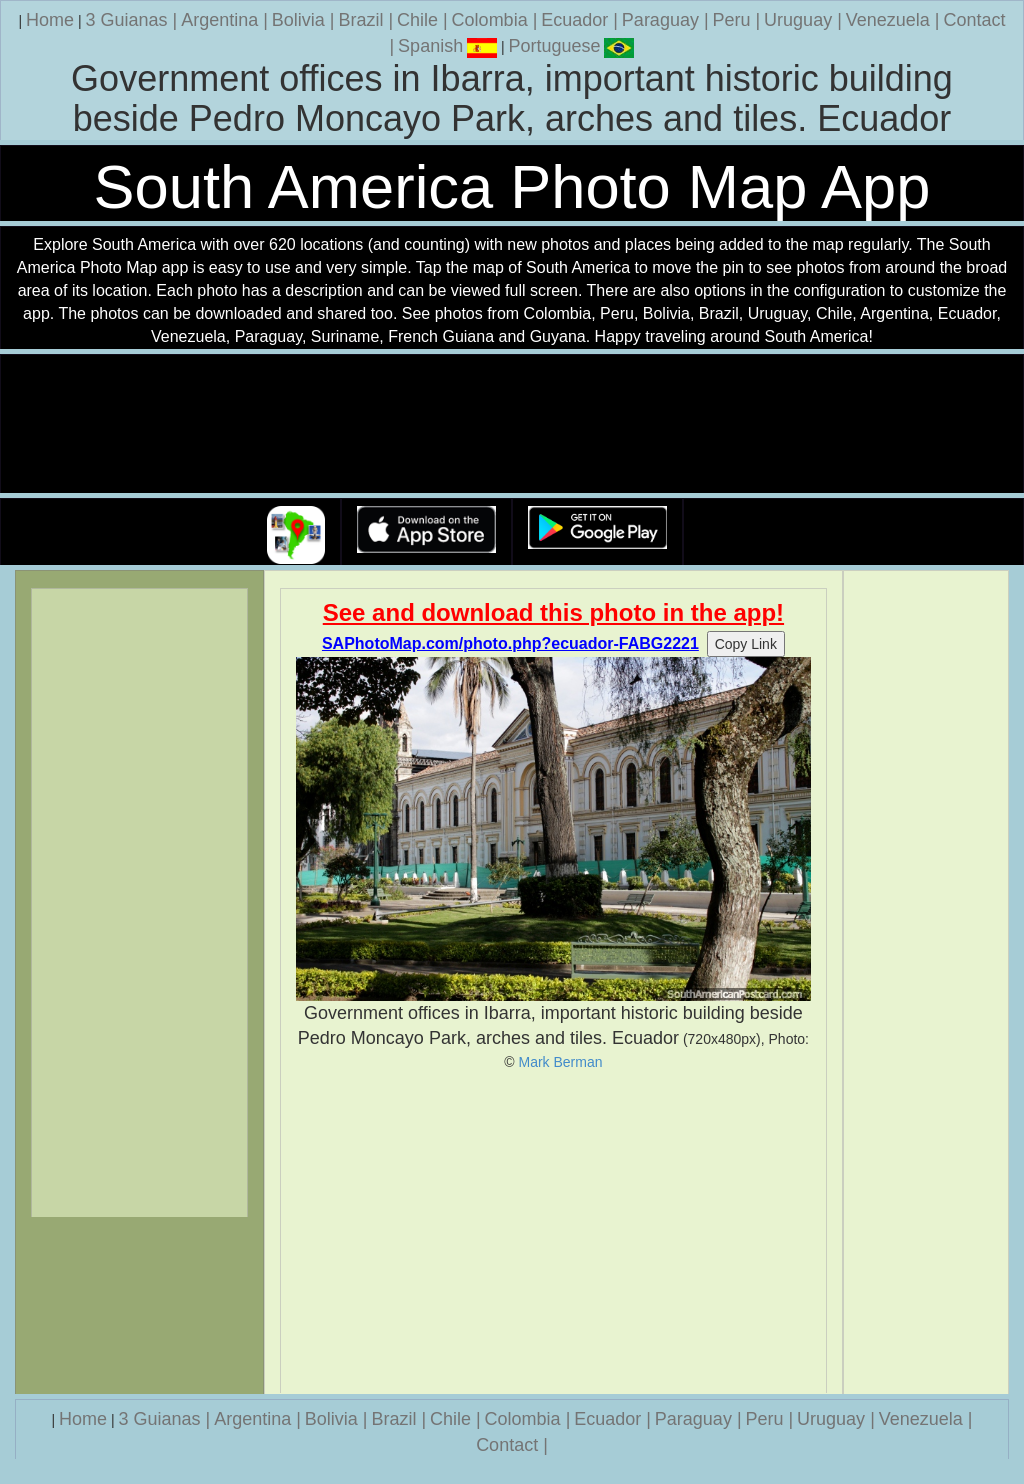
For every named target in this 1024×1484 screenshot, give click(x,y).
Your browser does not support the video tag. (512, 424)
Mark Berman (561, 1062)
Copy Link (746, 644)
